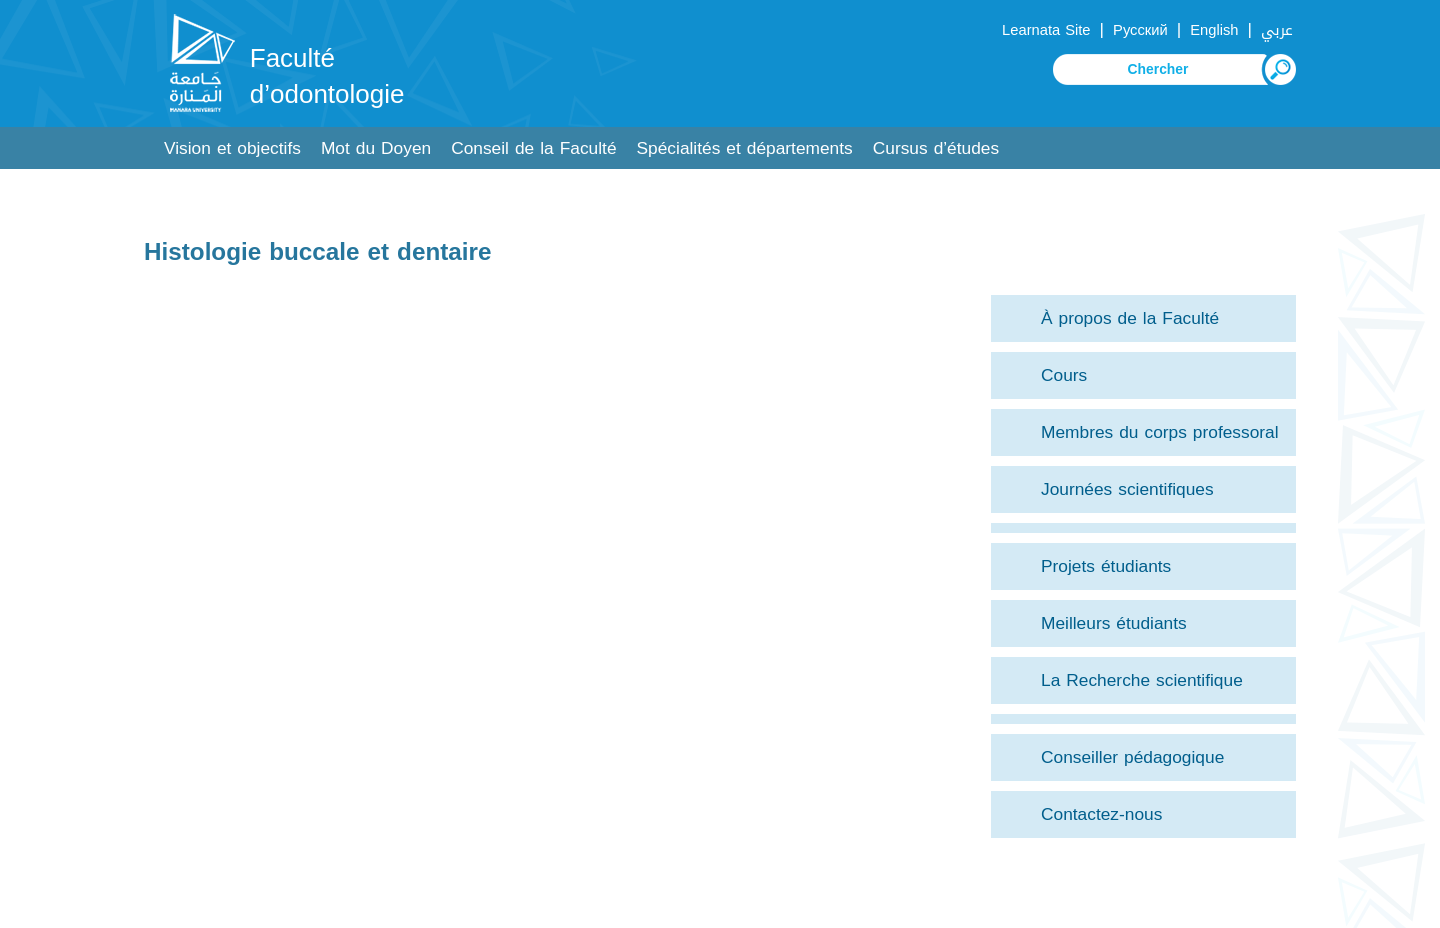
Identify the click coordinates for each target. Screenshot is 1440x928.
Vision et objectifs (232, 148)
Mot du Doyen (376, 148)
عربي (1277, 30)
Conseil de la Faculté (533, 148)
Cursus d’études (936, 148)
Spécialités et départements (745, 148)
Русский (1140, 30)
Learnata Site (1046, 30)
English (1214, 30)
